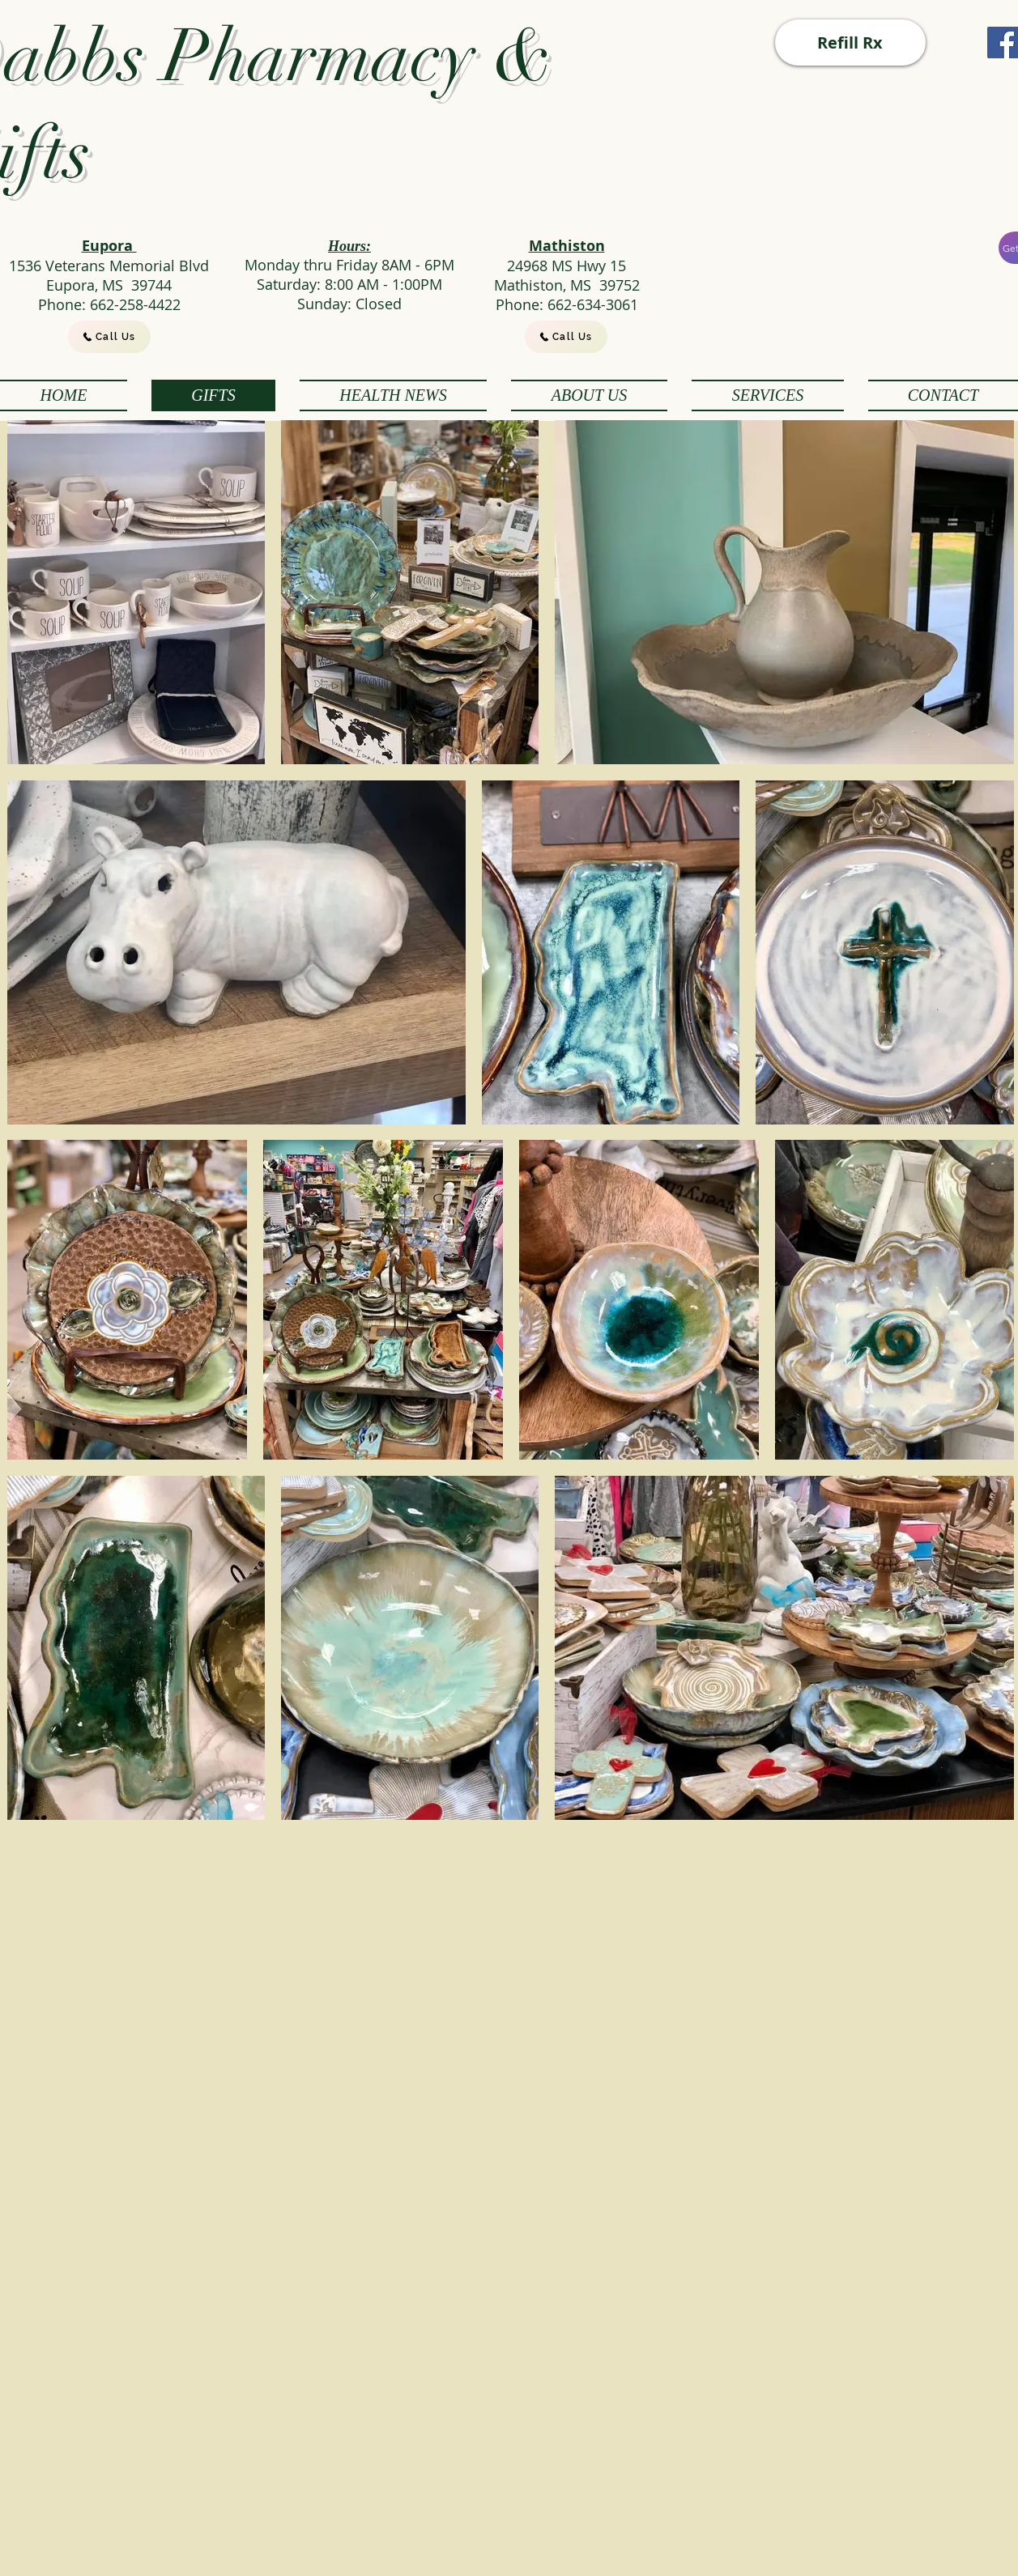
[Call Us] (109, 337)
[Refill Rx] (850, 42)
